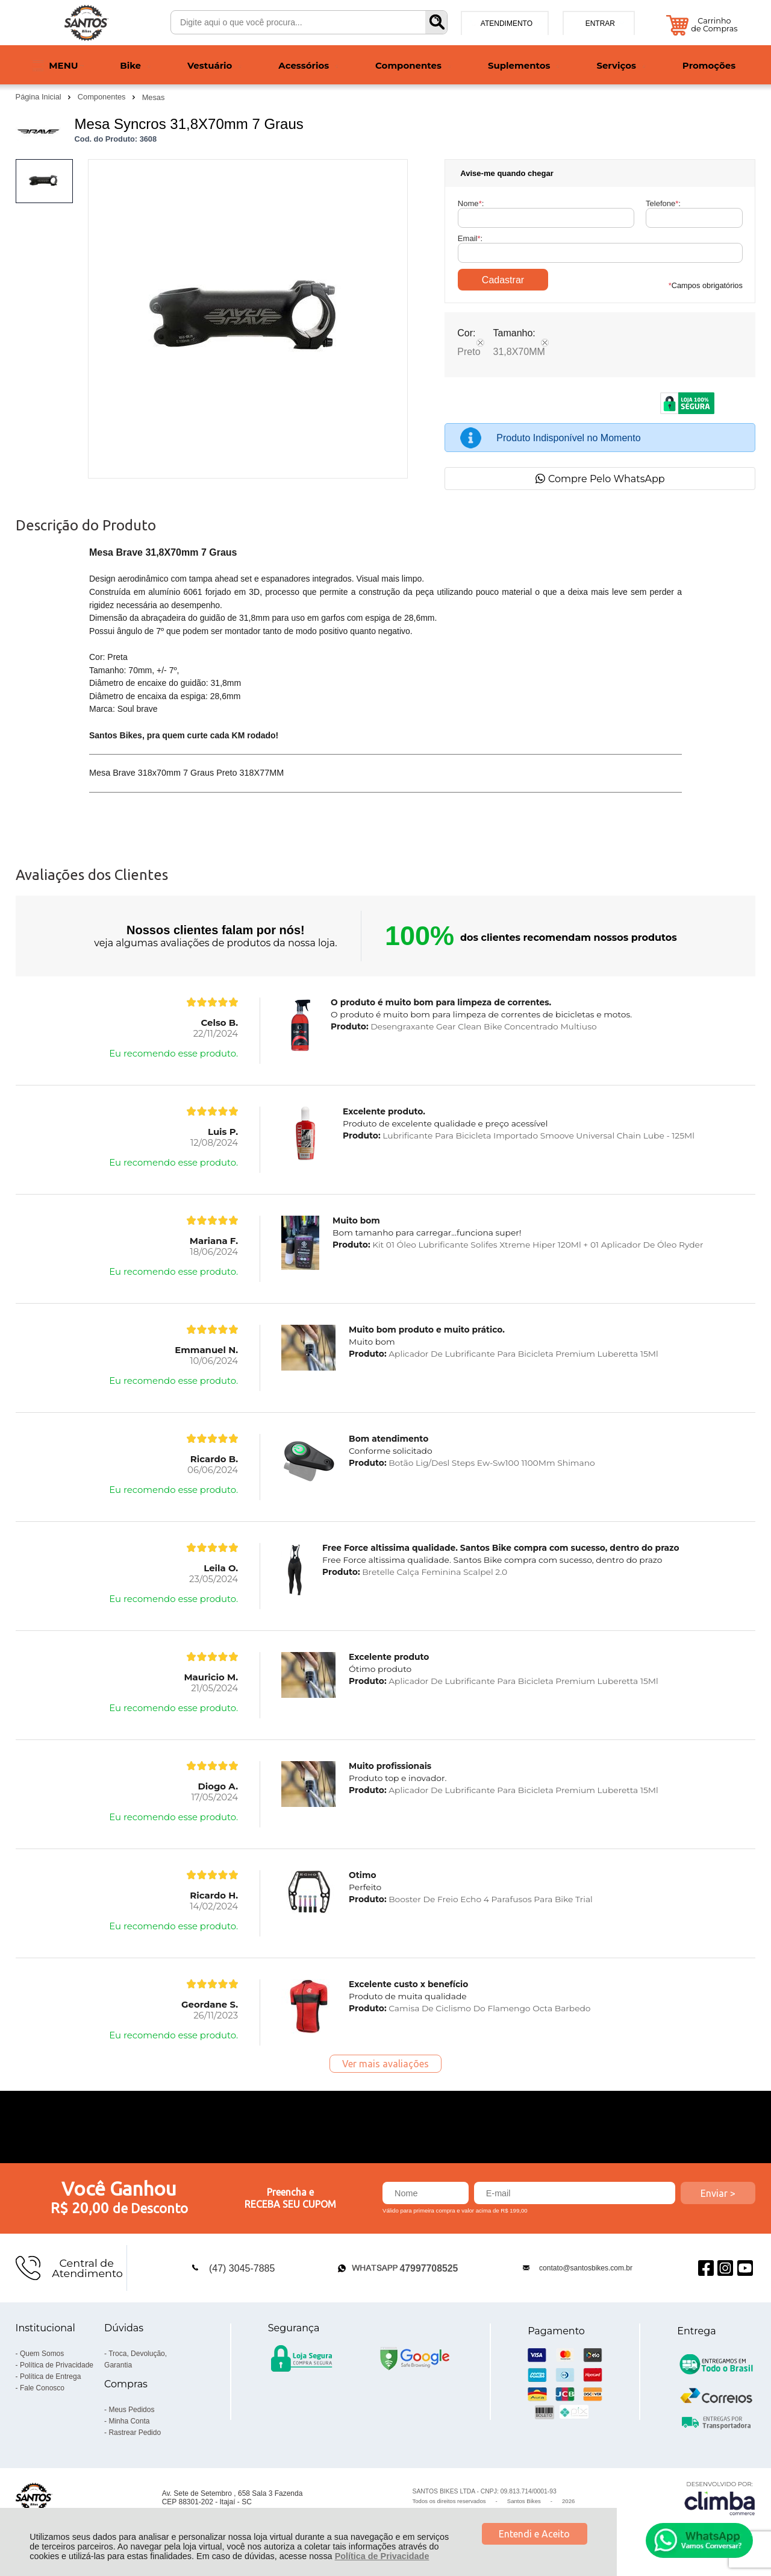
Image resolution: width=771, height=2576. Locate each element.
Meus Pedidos (131, 2409)
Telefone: (663, 203)
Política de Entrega (50, 2376)
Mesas (153, 97)
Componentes (103, 96)
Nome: (471, 203)
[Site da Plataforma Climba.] (719, 2498)
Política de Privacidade (382, 2556)
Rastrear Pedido (134, 2432)
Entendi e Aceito (534, 2533)
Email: (470, 238)
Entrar (600, 23)
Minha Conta (128, 2421)
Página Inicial (40, 96)
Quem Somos (42, 2353)
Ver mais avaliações (385, 2063)
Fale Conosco (42, 2388)
